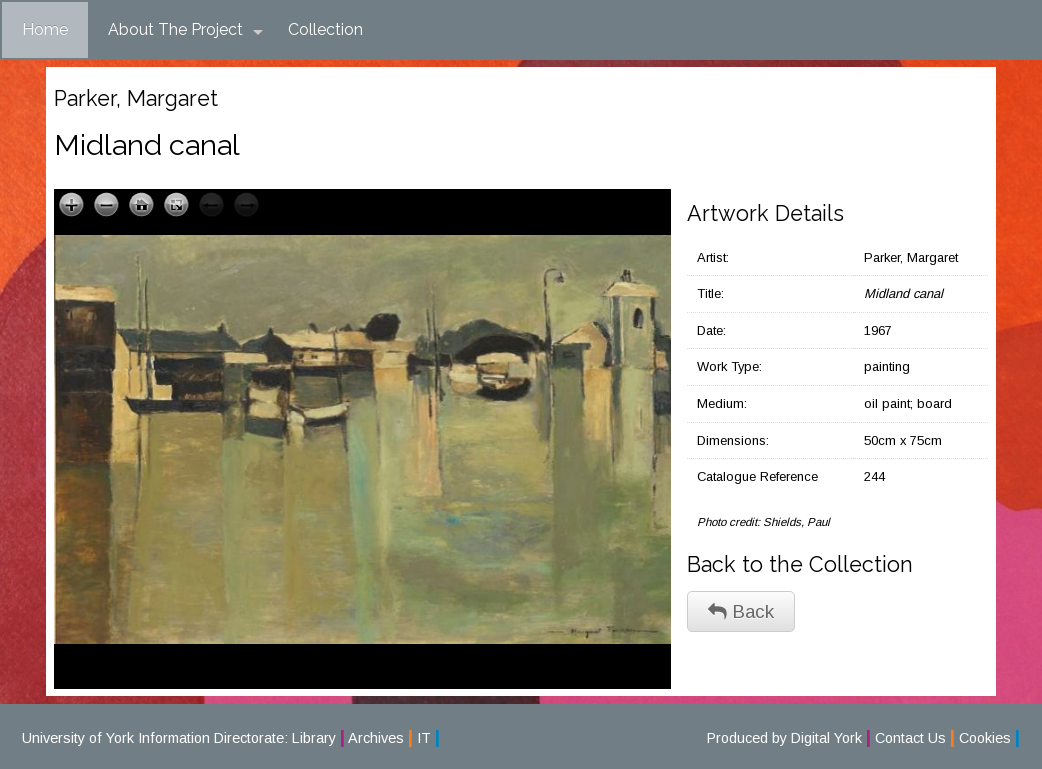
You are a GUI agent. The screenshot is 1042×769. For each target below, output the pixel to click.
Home (45, 29)
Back (741, 611)
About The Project (185, 30)
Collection (325, 29)
